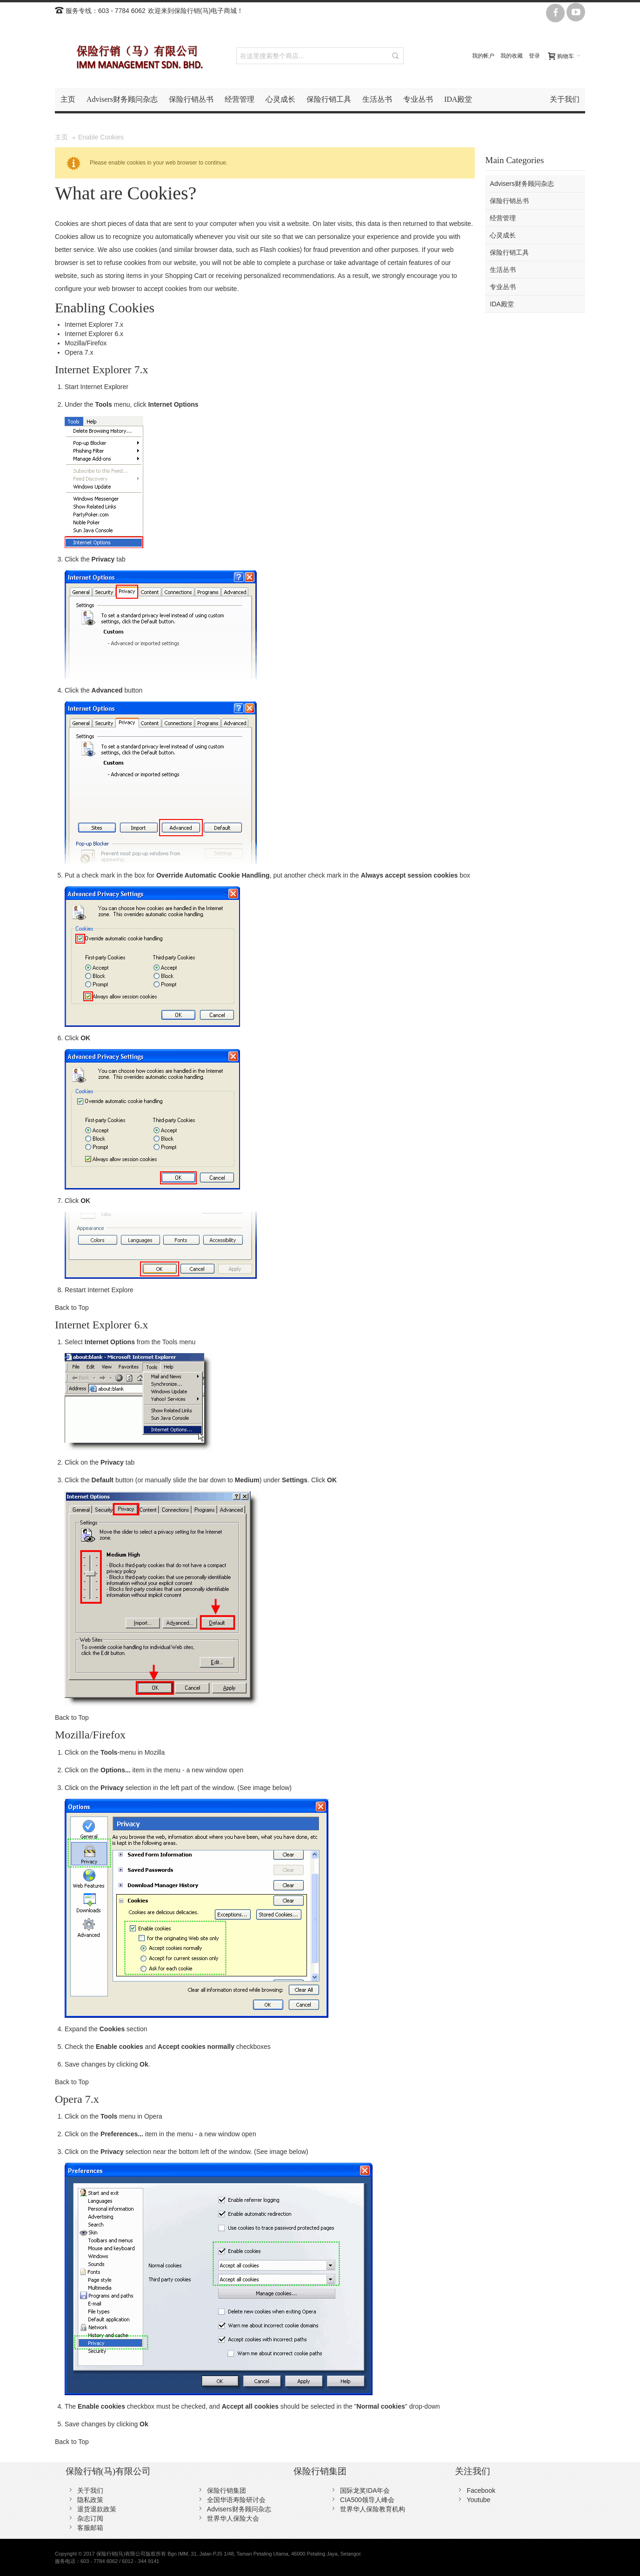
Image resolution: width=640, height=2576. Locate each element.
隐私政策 (90, 2499)
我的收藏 (511, 56)
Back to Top (72, 1307)
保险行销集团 (226, 2490)
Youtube (478, 2499)
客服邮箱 (90, 2527)
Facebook (481, 2490)
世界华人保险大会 (233, 2518)
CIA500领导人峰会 (367, 2499)
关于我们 (90, 2490)
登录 (534, 56)
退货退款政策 (96, 2509)
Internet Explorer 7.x (94, 324)
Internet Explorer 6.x (94, 333)
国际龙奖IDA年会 (365, 2490)
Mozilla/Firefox (86, 343)
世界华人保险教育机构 (372, 2509)
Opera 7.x (79, 352)
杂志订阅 (90, 2518)
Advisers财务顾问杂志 (239, 2509)
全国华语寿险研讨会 (236, 2499)
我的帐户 (483, 56)
